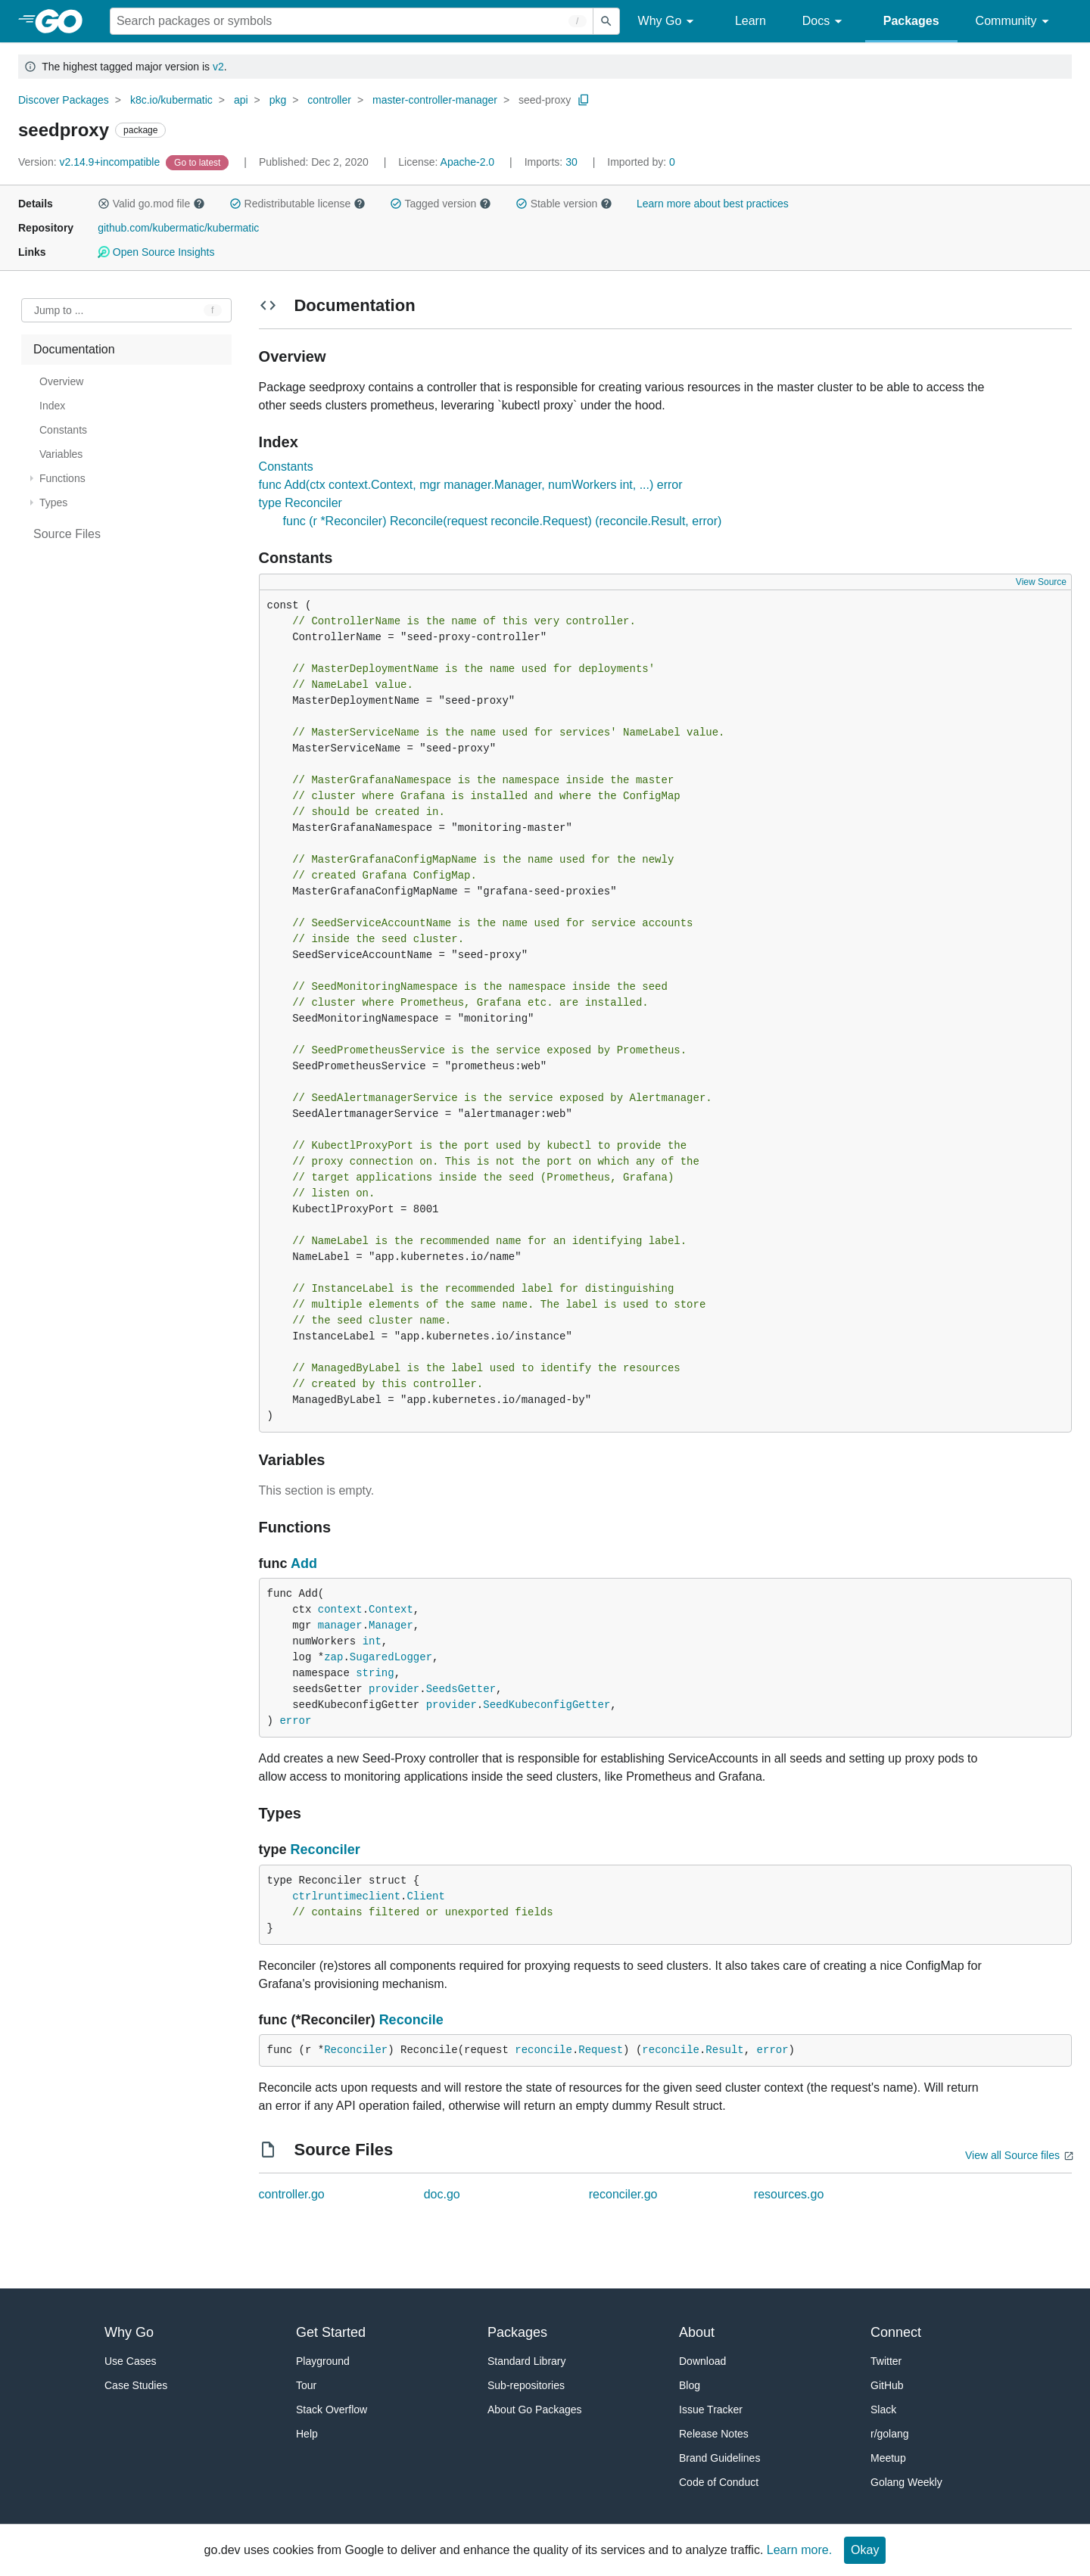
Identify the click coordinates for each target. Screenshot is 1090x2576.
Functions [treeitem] (62, 478)
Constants (286, 466)
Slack (883, 2409)
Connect (895, 2332)
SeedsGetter (461, 1689)
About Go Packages (534, 2409)
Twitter (886, 2361)
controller (329, 100)
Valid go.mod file (151, 204)
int (372, 1641)
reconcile (543, 2050)
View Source (1041, 582)
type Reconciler (300, 502)
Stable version (563, 204)
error (295, 1721)
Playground (323, 2361)
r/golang (889, 2434)
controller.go (292, 2194)
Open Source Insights (156, 252)
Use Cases (130, 2361)
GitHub (887, 2385)
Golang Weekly (906, 2482)
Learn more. (799, 2549)
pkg (278, 100)
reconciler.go (623, 2194)
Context (391, 1610)
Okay (865, 2549)
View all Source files (1012, 2155)
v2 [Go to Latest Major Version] (218, 67)
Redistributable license (297, 204)
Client (425, 1896)
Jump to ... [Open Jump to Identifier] (58, 310)
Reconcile (411, 2019)
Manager (391, 1625)
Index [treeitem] (52, 406)
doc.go (442, 2194)
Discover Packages (63, 100)
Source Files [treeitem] (67, 533)
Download (702, 2361)
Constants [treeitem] (63, 430)
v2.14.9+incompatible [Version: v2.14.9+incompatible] (90, 162)
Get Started (331, 2332)
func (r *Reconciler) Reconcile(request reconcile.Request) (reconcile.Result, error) (502, 521)
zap (333, 1657)
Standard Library (526, 2361)
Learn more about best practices (713, 204)
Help (307, 2434)
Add (304, 1563)
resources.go (789, 2194)
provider (394, 1689)
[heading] (64, 21)
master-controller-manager (434, 100)
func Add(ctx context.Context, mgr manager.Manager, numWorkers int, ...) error (471, 484)
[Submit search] (606, 21)
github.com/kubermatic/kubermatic (178, 228)
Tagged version (440, 204)
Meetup (888, 2458)
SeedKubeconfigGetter (546, 1705)
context (340, 1610)
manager (340, 1625)
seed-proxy (545, 100)
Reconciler (325, 1849)
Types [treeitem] (53, 502)
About (697, 2332)
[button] (104, 204)
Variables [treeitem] (61, 454)
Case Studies (135, 2385)
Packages (911, 20)
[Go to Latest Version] (199, 162)
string (375, 1673)
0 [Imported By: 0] (641, 162)
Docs (824, 21)
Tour (306, 2385)
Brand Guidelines (719, 2458)
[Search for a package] (351, 21)
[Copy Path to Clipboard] (583, 100)
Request (600, 2050)
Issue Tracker (711, 2409)
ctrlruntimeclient (346, 1896)
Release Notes (714, 2434)
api (241, 100)
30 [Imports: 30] (553, 162)
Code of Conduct (718, 2482)
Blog (689, 2385)
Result (724, 2050)
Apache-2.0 (468, 162)
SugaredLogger (391, 1657)
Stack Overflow (331, 2409)
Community (1015, 21)
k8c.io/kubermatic (171, 100)
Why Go (668, 21)
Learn (750, 20)
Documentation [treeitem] (74, 349)
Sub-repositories (526, 2385)
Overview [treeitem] (61, 381)
